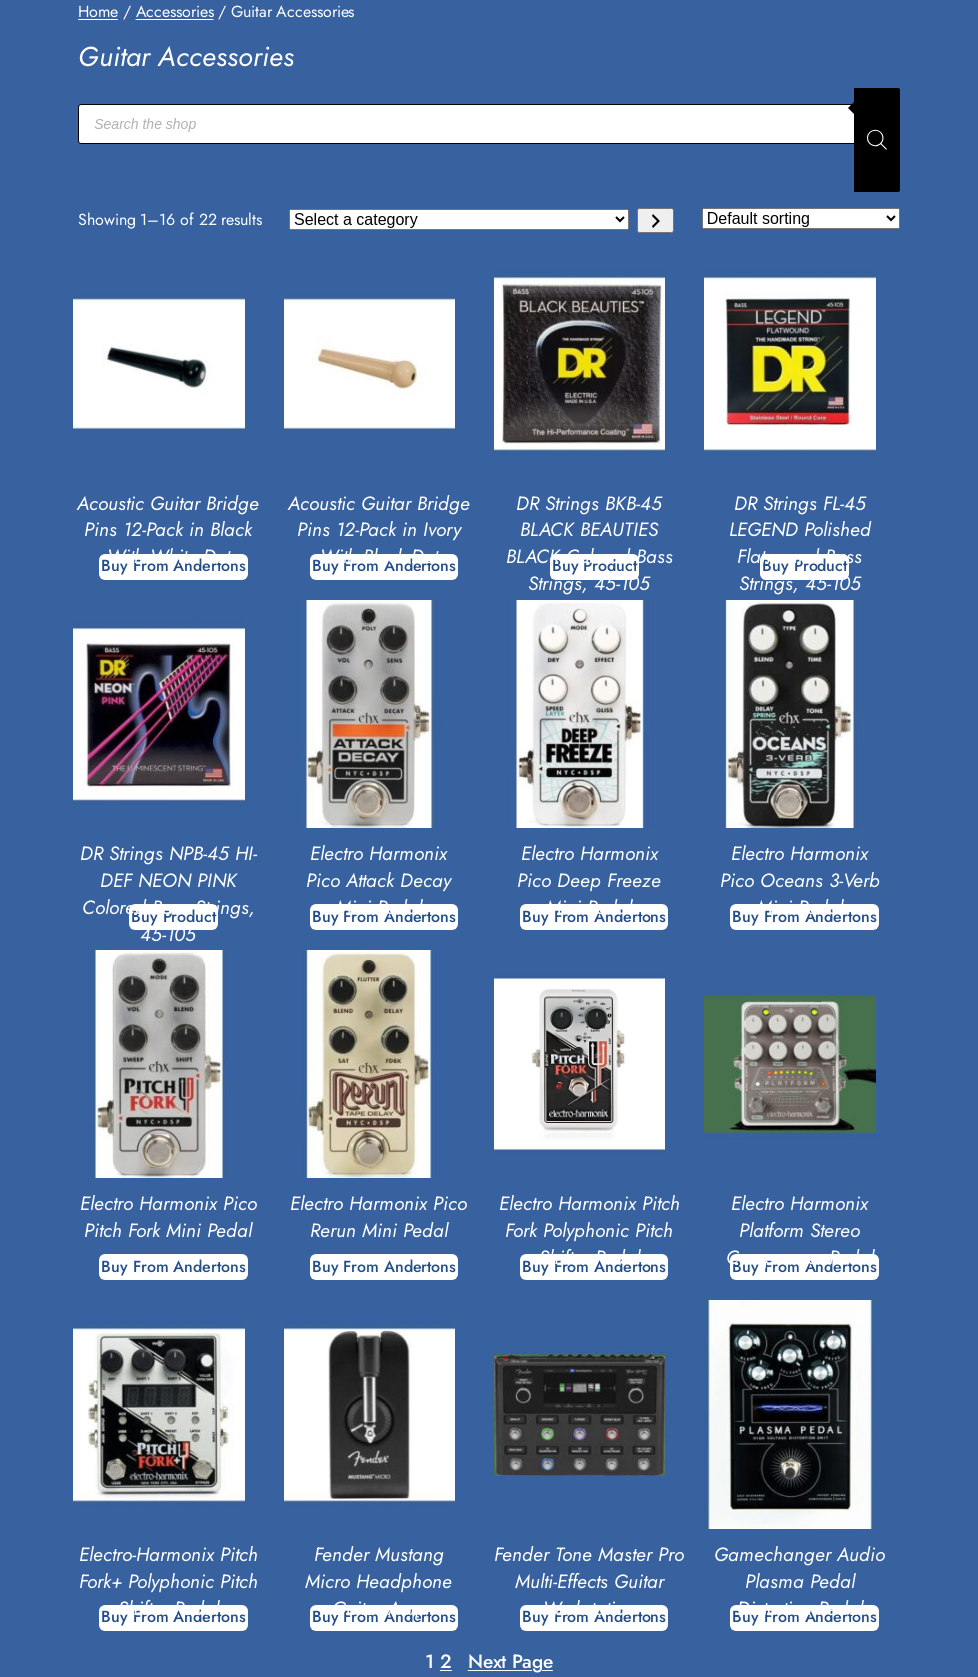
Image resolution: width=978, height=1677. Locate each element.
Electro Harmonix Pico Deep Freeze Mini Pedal (589, 880)
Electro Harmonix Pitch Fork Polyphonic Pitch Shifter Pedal (589, 1230)
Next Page (510, 1661)
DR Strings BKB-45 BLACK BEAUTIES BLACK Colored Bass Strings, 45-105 (589, 544)
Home (98, 11)
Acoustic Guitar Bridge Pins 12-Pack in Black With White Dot (168, 530)
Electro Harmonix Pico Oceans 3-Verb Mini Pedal (800, 880)
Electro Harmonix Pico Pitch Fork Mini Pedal (168, 1217)
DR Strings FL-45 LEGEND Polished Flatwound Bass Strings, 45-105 (800, 544)
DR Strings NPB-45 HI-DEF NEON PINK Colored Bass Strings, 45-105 (168, 894)
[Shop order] (801, 218)
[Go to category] (655, 220)
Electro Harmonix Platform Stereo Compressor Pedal (800, 1230)
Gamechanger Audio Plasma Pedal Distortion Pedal (799, 1581)
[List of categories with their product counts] (459, 219)
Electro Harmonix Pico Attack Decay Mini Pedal (378, 880)
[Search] (877, 140)
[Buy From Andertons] (173, 1267)
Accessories (175, 11)
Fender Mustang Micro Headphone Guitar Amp (378, 1581)
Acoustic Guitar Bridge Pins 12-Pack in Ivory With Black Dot (379, 530)
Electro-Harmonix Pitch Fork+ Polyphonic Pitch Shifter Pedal (168, 1581)
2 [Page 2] (446, 1661)
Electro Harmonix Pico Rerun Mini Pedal (378, 1217)
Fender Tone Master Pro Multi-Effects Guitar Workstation (589, 1581)
